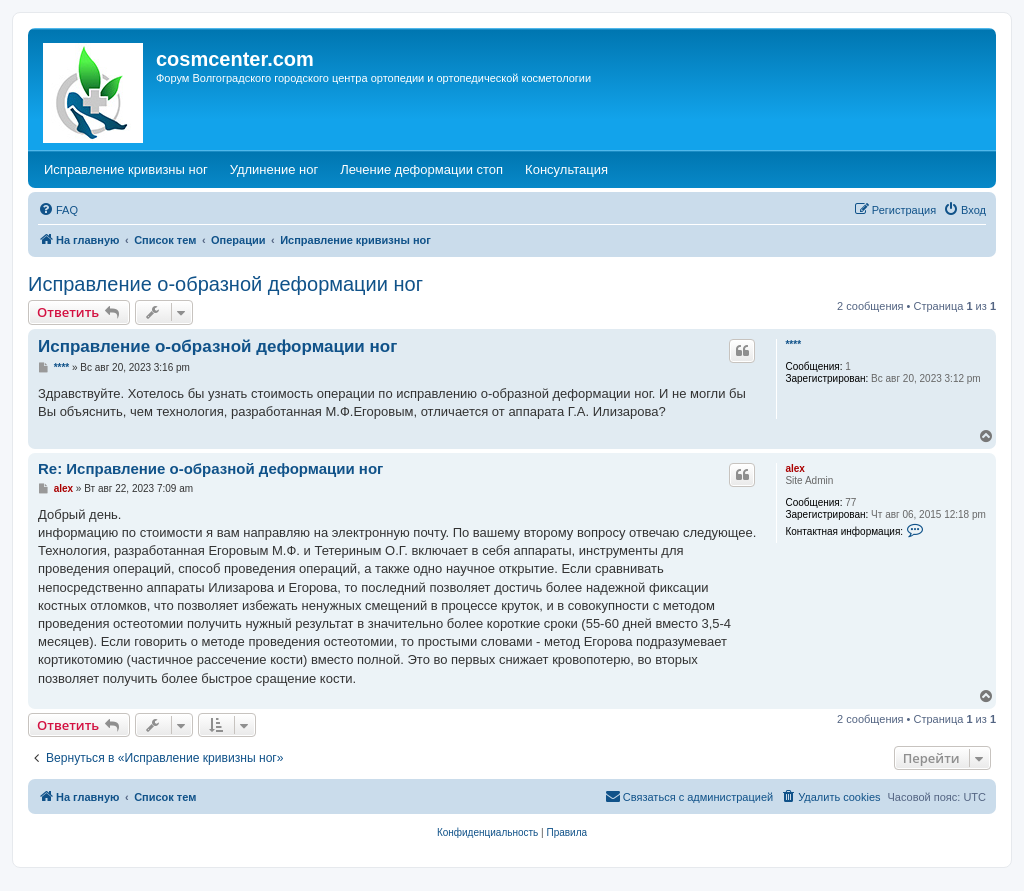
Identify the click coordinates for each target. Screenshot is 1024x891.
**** (793, 344)
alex (794, 468)
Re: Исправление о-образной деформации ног (210, 468)
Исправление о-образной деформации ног (225, 284)
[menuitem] (58, 210)
